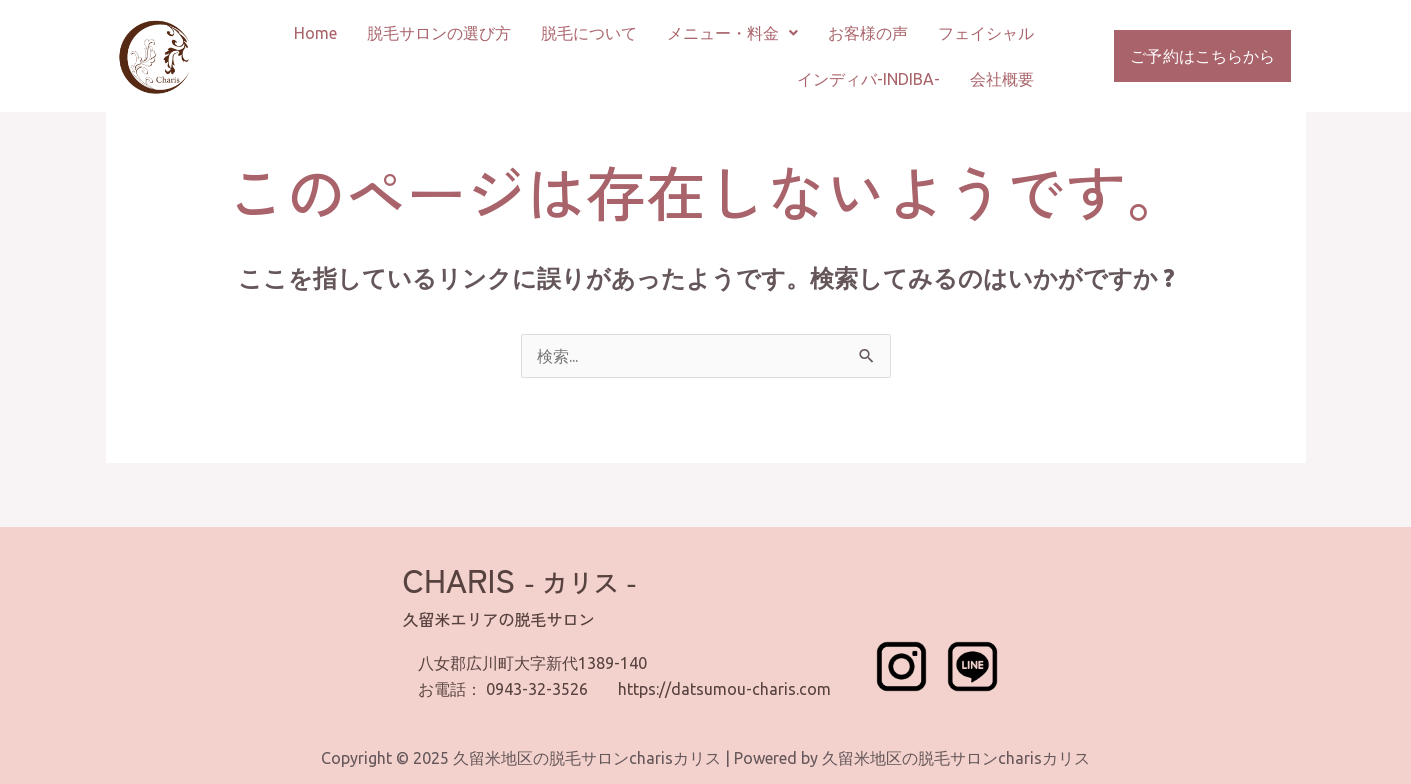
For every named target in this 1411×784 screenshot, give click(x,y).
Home (315, 33)
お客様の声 (868, 33)
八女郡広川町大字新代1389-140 (532, 663)
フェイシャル (986, 33)
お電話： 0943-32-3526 (503, 689)
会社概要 (1002, 79)
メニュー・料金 (732, 33)
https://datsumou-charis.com (724, 689)
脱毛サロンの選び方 (439, 33)
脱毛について (589, 33)
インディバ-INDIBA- (868, 79)
